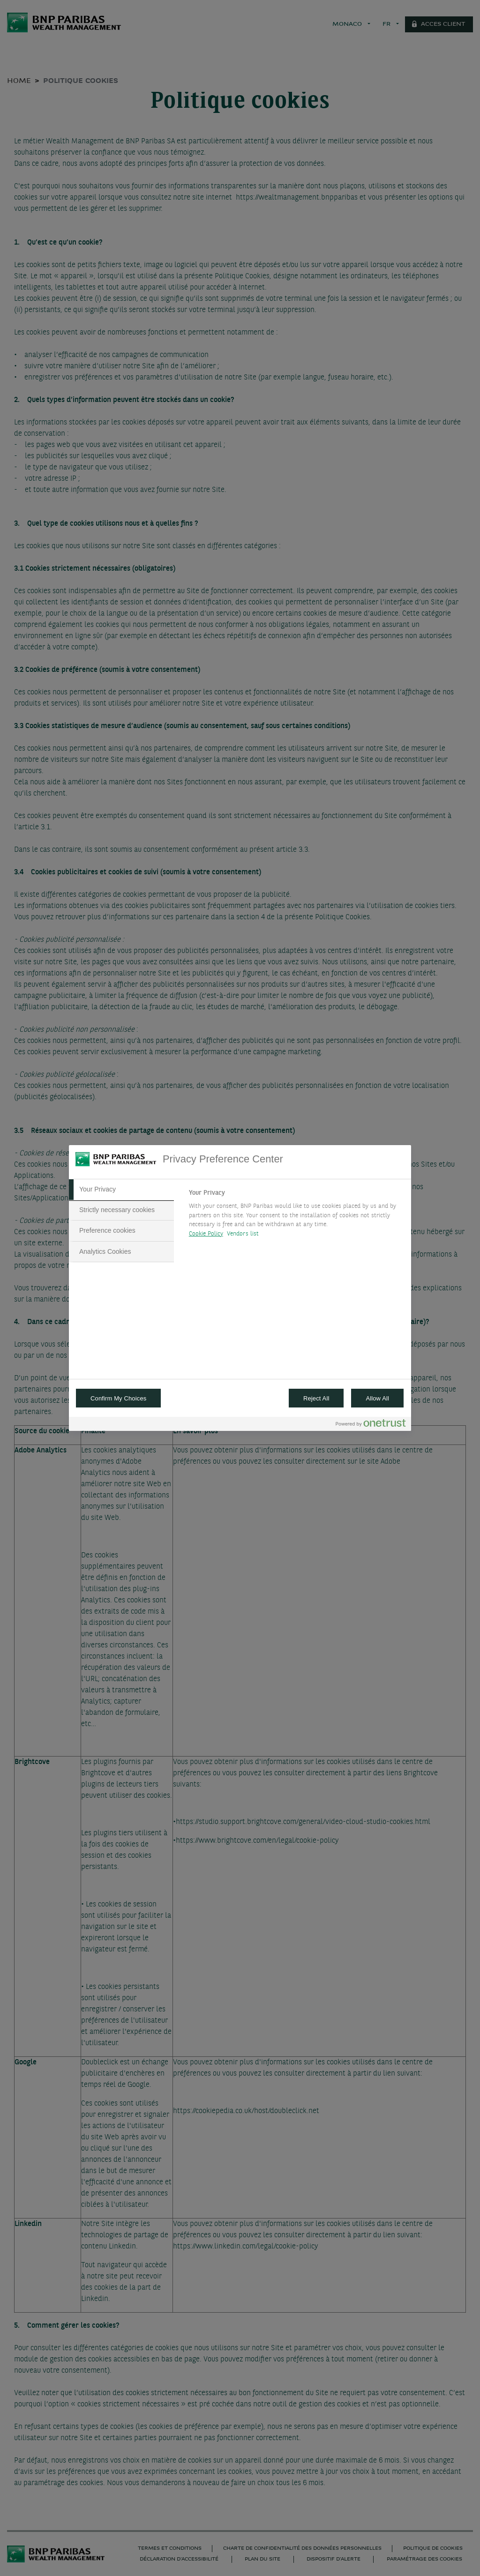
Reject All (316, 1398)
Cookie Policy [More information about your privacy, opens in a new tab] (206, 1234)
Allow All (377, 1398)
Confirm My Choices (118, 1398)
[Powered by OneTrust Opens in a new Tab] (370, 1425)
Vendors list (243, 1234)
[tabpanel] (296, 1216)
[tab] (121, 1189)
